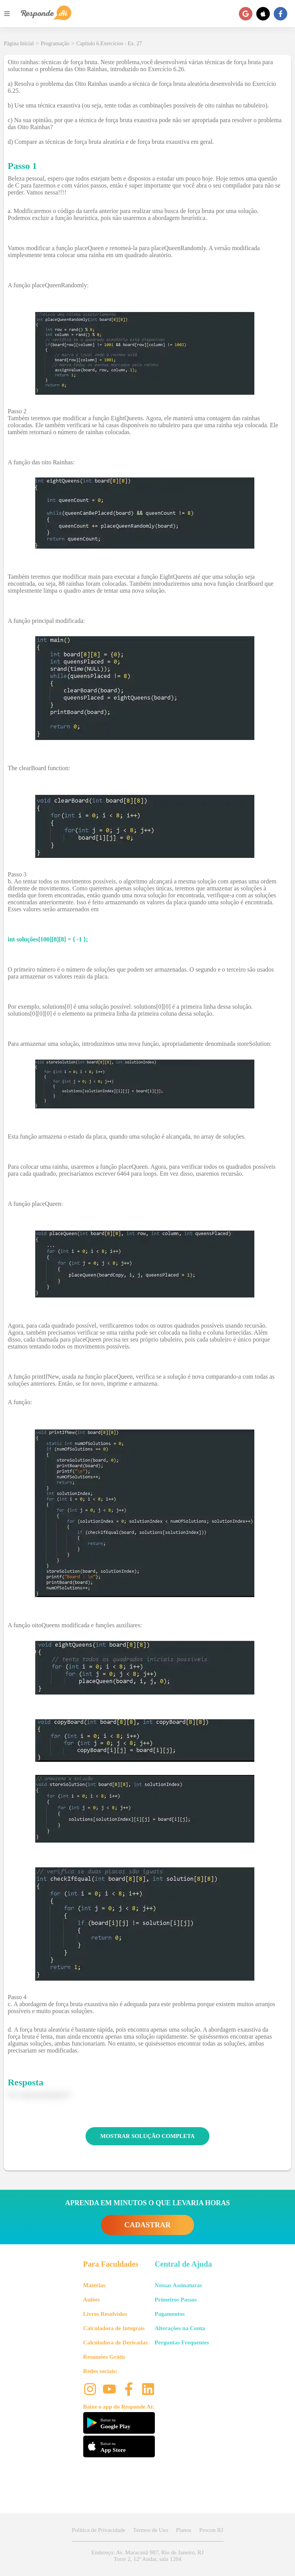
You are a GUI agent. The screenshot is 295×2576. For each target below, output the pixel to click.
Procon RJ (211, 2530)
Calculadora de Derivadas (115, 2342)
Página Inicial (19, 43)
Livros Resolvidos (105, 2314)
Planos (183, 2530)
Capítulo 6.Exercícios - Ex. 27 (109, 43)
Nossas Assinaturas (178, 2285)
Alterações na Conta (180, 2328)
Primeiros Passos (176, 2299)
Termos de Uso (150, 2530)
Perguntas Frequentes (182, 2342)
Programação (55, 43)
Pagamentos (170, 2314)
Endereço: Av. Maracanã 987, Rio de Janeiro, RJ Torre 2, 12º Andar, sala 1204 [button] (147, 2555)
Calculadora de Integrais (114, 2328)
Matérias (94, 2285)
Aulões (91, 2299)
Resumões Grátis (104, 2357)
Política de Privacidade (98, 2530)
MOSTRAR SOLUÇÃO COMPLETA (147, 2136)
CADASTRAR (147, 2225)
